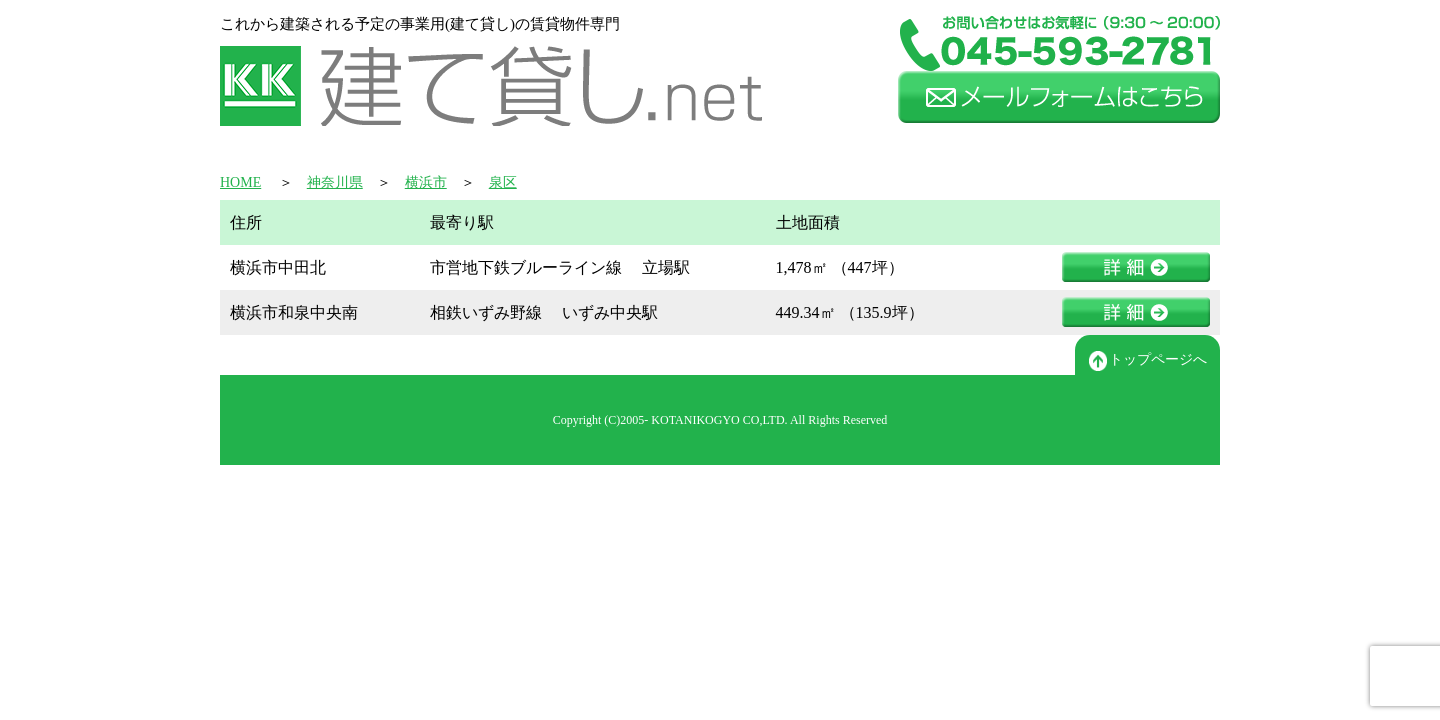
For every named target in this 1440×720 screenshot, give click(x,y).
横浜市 (426, 182)
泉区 (503, 182)
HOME (240, 182)
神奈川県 (335, 182)
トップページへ (1148, 361)
